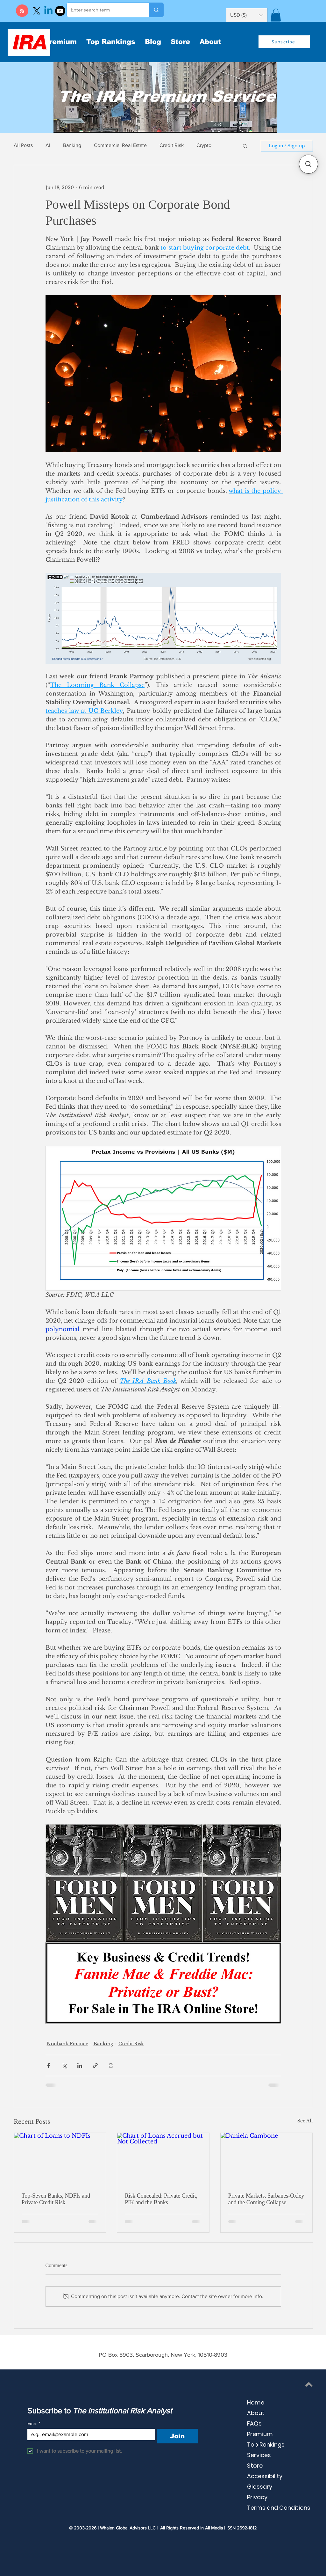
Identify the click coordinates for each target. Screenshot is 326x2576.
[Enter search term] (103, 10)
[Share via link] (95, 2065)
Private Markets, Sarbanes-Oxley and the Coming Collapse (266, 2199)
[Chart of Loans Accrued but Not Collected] (163, 2159)
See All (305, 2121)
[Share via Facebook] (49, 2065)
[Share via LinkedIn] (80, 2065)
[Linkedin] (48, 11)
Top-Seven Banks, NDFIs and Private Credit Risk (56, 2199)
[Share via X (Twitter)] (64, 2065)
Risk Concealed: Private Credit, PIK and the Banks (161, 2199)
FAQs (254, 2423)
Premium (260, 2434)
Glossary (259, 2487)
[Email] (89, 2434)
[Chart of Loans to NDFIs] (60, 2159)
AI (48, 145)
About (256, 2413)
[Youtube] (60, 11)
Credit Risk (171, 145)
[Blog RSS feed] (22, 11)
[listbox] (246, 15)
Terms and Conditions (278, 2508)
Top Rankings (266, 2444)
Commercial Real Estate (120, 145)
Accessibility (264, 2476)
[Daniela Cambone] (267, 2159)
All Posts (23, 145)
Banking (72, 145)
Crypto (203, 145)
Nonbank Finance (67, 2044)
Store (255, 2466)
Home (255, 2402)
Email (33, 2423)
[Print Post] (111, 2065)
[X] (37, 11)
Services (259, 2455)
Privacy (257, 2497)
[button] (275, 15)
